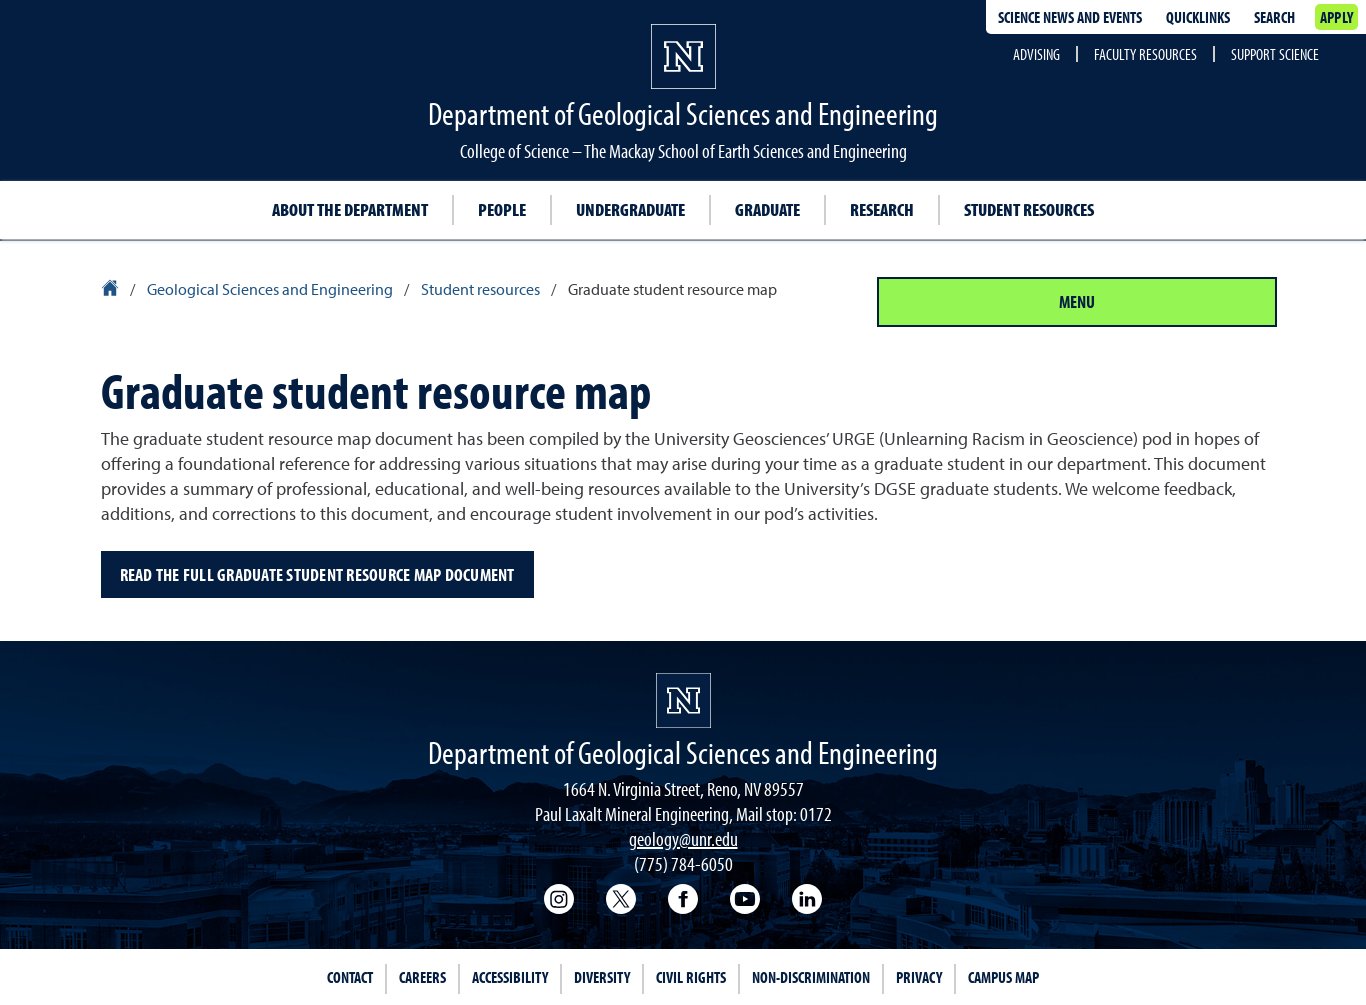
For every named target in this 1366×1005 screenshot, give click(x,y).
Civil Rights (691, 977)
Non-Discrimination (811, 977)
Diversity (602, 977)
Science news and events (1070, 17)
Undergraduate (630, 209)
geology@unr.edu (683, 838)
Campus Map (1003, 977)
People (502, 209)
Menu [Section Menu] (1077, 301)
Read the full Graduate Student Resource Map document (317, 574)
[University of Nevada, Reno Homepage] (683, 700)
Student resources (1029, 209)
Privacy (919, 977)
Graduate (767, 209)
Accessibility (510, 977)
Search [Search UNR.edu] (1274, 17)
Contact (350, 977)
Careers (422, 977)
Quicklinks (1198, 17)
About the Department (350, 209)
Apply (1336, 17)
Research (882, 209)
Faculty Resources (1145, 54)
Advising (1036, 54)
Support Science (1275, 54)
